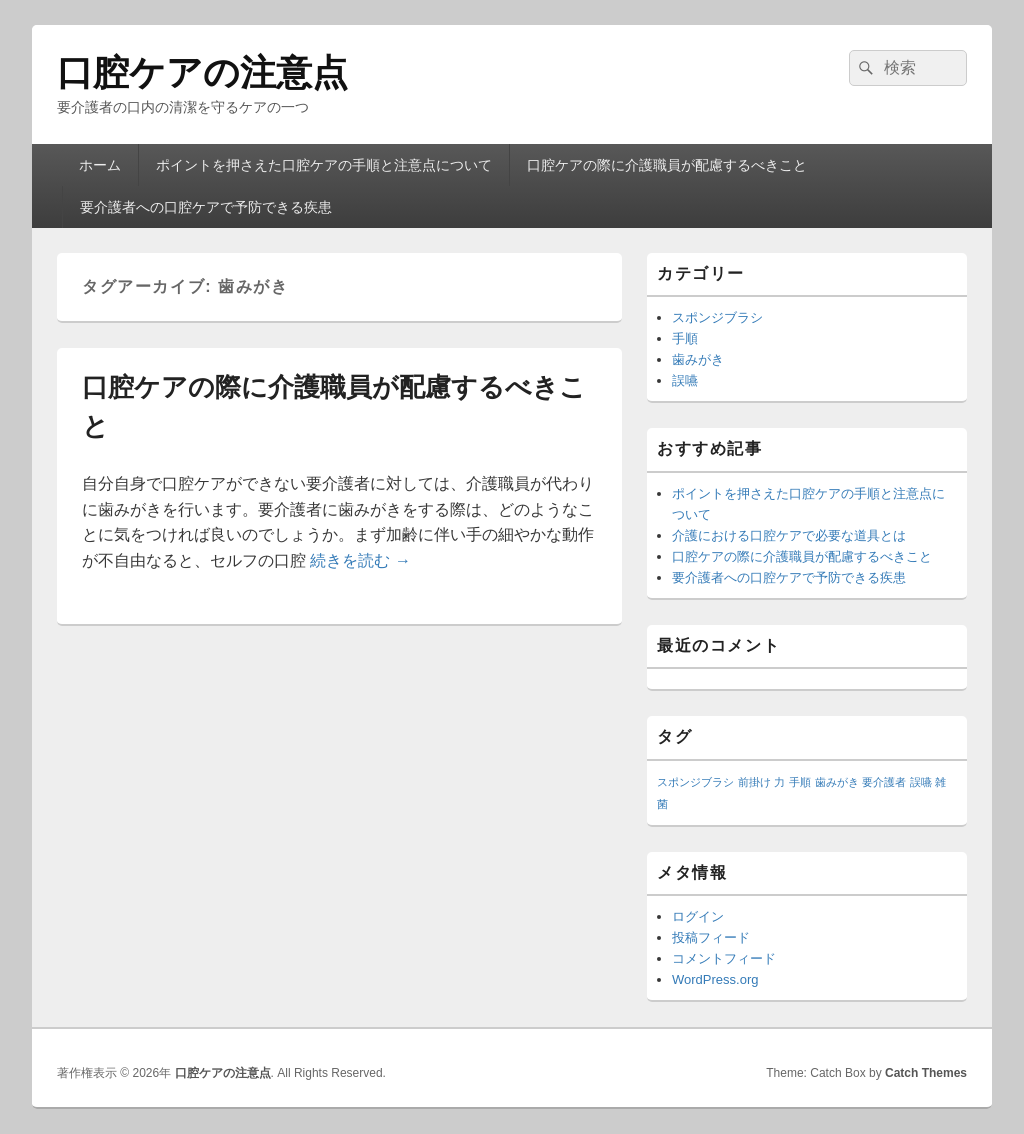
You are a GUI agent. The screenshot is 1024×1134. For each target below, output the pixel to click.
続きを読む (360, 560)
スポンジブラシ (717, 317)
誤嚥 (685, 380)
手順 (685, 338)
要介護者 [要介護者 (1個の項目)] (884, 782)
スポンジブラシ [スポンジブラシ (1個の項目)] (695, 782)
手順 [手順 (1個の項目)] (800, 782)
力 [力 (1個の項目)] (779, 782)
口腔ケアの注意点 (202, 72)
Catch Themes (926, 1073)
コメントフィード (724, 958)
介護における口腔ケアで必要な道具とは (789, 535)
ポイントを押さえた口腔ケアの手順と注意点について (324, 165)
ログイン (698, 916)
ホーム (100, 165)
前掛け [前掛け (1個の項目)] (754, 782)
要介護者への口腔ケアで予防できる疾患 (206, 207)
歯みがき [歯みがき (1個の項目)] (837, 782)
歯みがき (698, 359)
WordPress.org (715, 979)
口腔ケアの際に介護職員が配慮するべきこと (667, 165)
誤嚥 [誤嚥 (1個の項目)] (921, 782)
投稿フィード (711, 937)
